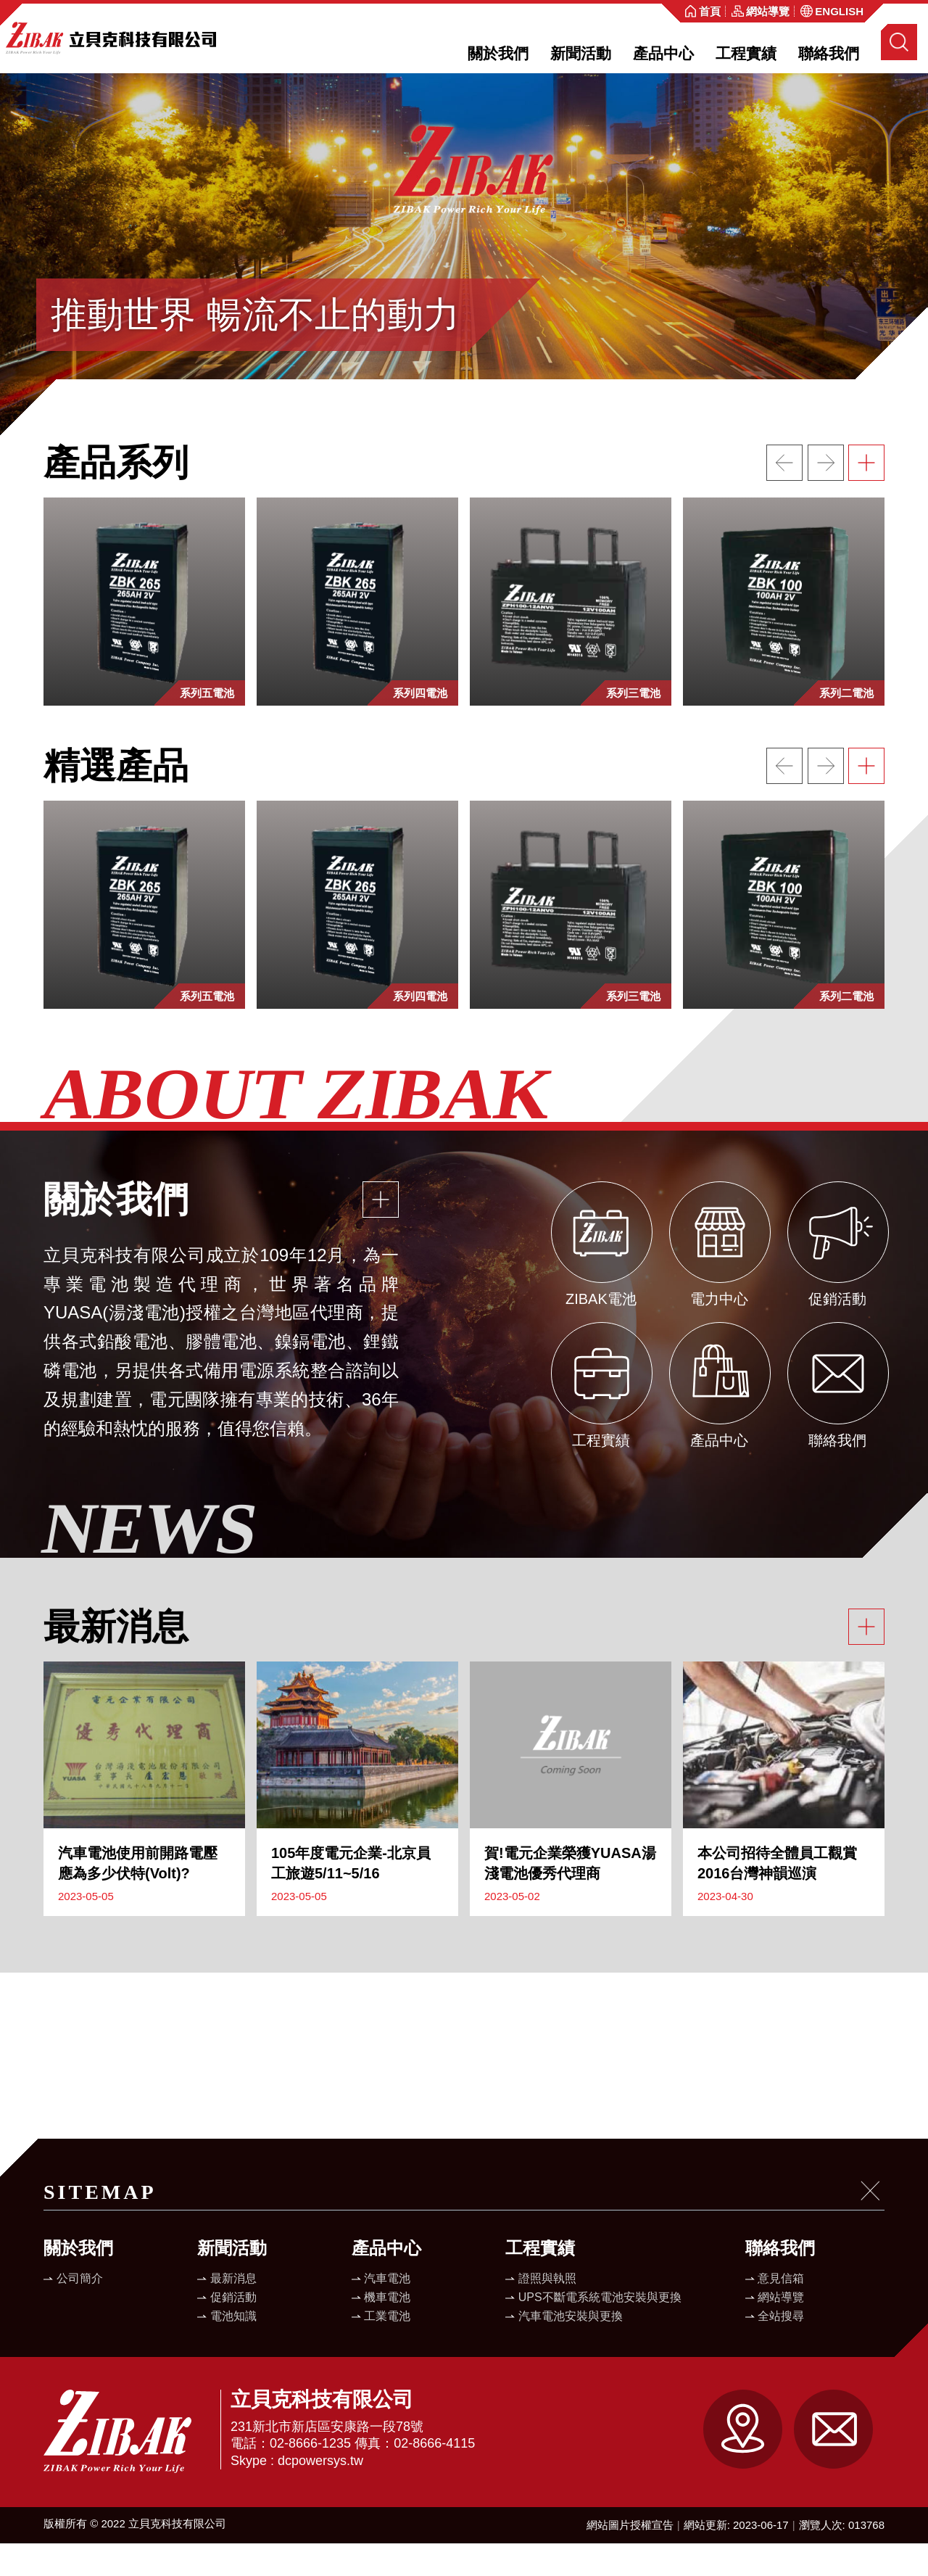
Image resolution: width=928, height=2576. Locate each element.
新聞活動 (580, 53)
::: (670, 12)
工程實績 (746, 53)
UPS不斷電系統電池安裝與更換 (600, 2330)
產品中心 (663, 53)
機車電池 (387, 2330)
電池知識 (233, 2348)
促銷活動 (233, 2330)
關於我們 (498, 53)
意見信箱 (781, 2311)
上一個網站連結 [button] (784, 495)
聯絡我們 (828, 53)
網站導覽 (781, 2330)
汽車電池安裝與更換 (570, 2348)
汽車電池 (387, 2311)
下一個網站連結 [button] (826, 495)
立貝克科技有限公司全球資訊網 (111, 38)
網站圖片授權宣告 (630, 2557)
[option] (464, 271)
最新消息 (233, 2311)
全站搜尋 (781, 2348)
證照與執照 (547, 2311)
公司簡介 (80, 2311)
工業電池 (387, 2348)
